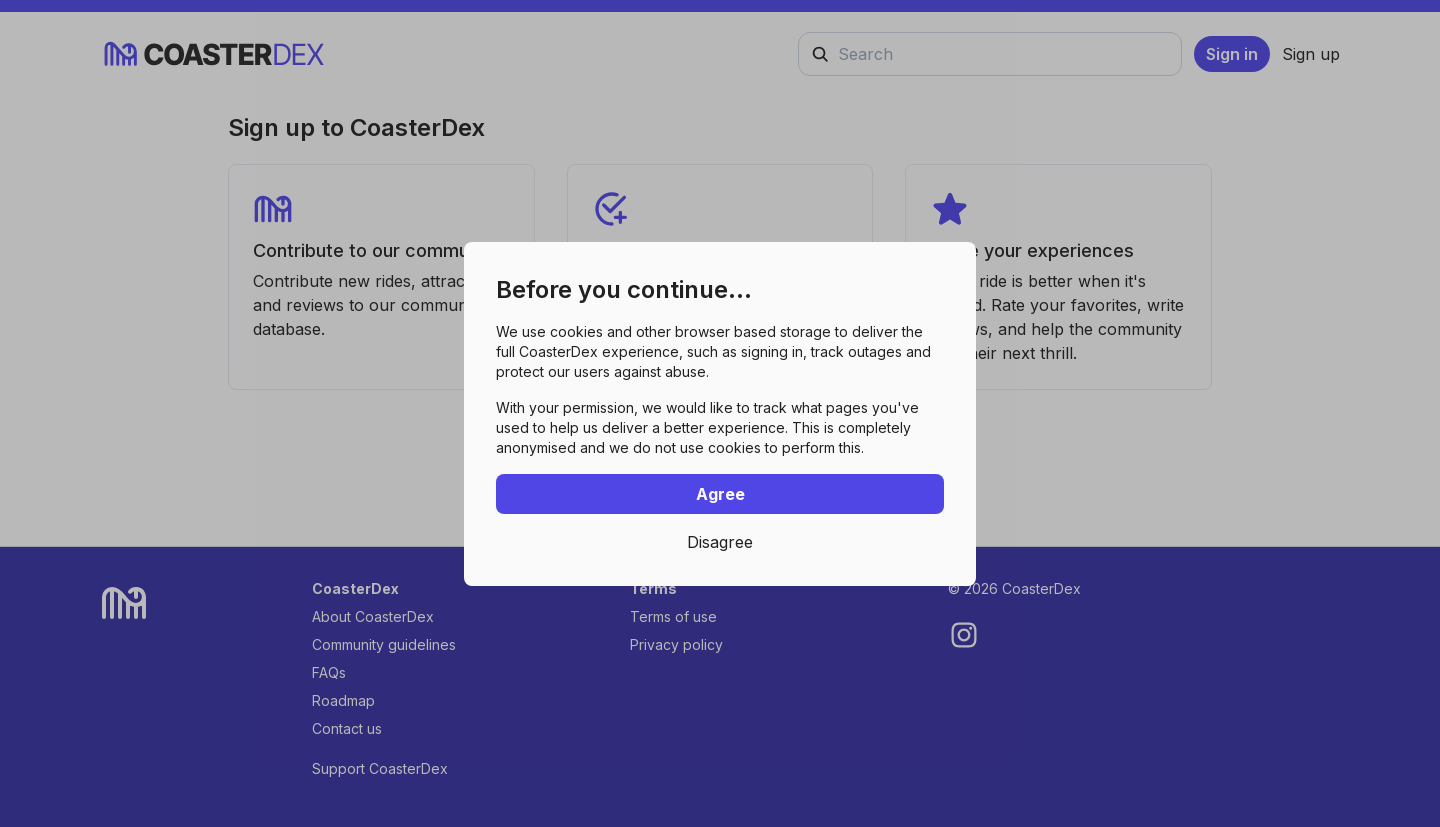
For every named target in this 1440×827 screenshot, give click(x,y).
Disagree (720, 542)
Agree (720, 494)
